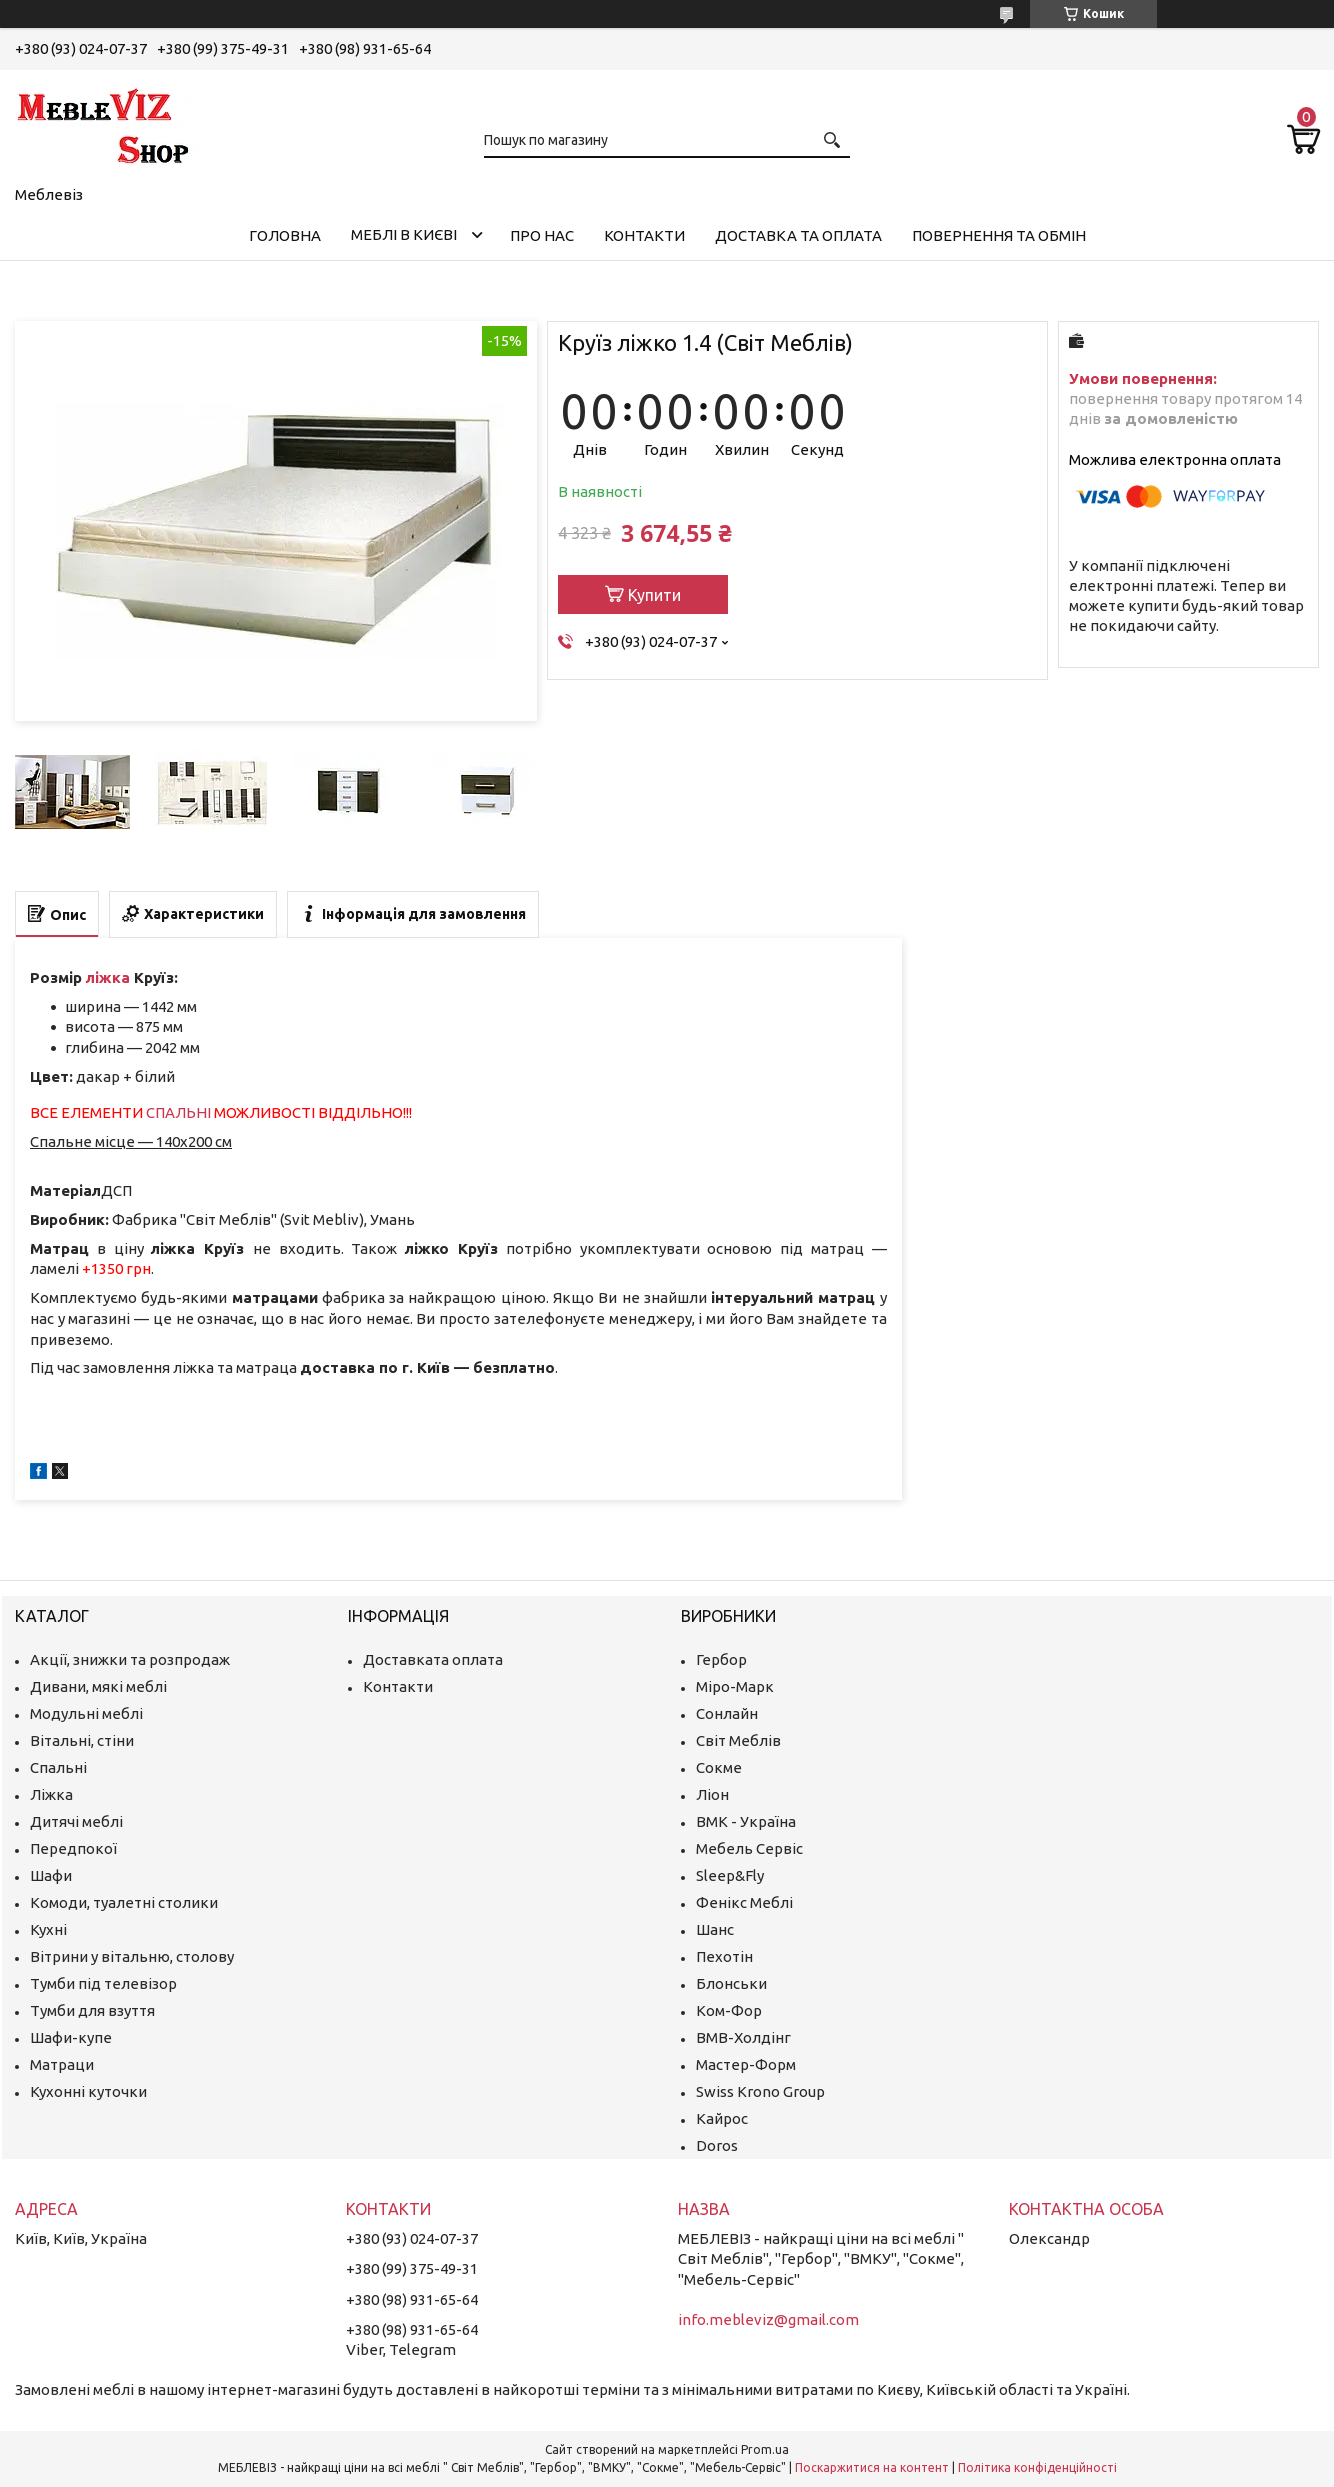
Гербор (721, 1659)
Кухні (48, 1929)
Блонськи (731, 1983)
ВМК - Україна (746, 1821)
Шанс (715, 1929)
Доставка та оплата (798, 235)
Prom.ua (765, 2449)
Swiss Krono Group (760, 2091)
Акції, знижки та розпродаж (130, 1659)
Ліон (712, 1794)
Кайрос (722, 2118)
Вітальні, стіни (82, 1740)
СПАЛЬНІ (178, 1112)
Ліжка (51, 1794)
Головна (285, 235)
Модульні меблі (86, 1713)
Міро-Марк (735, 1686)
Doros (717, 2145)
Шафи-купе (71, 2037)
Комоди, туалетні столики (124, 1902)
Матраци (62, 2064)
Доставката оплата (433, 1659)
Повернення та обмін (999, 235)
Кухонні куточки (88, 2091)
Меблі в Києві (404, 234)
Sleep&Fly (730, 1875)
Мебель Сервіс (749, 1848)
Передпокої (73, 1848)
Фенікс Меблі (744, 1902)
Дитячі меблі (76, 1821)
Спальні (58, 1767)
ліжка (108, 977)
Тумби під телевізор (103, 1983)
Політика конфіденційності (1037, 2467)
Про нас (542, 235)
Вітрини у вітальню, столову (132, 1956)
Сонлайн (727, 1713)
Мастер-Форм (746, 2064)
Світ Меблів (738, 1740)
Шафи (51, 1875)
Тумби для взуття (92, 2010)
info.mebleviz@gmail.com (768, 2319)
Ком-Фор (729, 2010)
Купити (654, 595)
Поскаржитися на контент (872, 2467)
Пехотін (724, 1956)
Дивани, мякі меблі (98, 1686)
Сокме (719, 1767)
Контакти (644, 235)
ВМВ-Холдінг (743, 2037)
